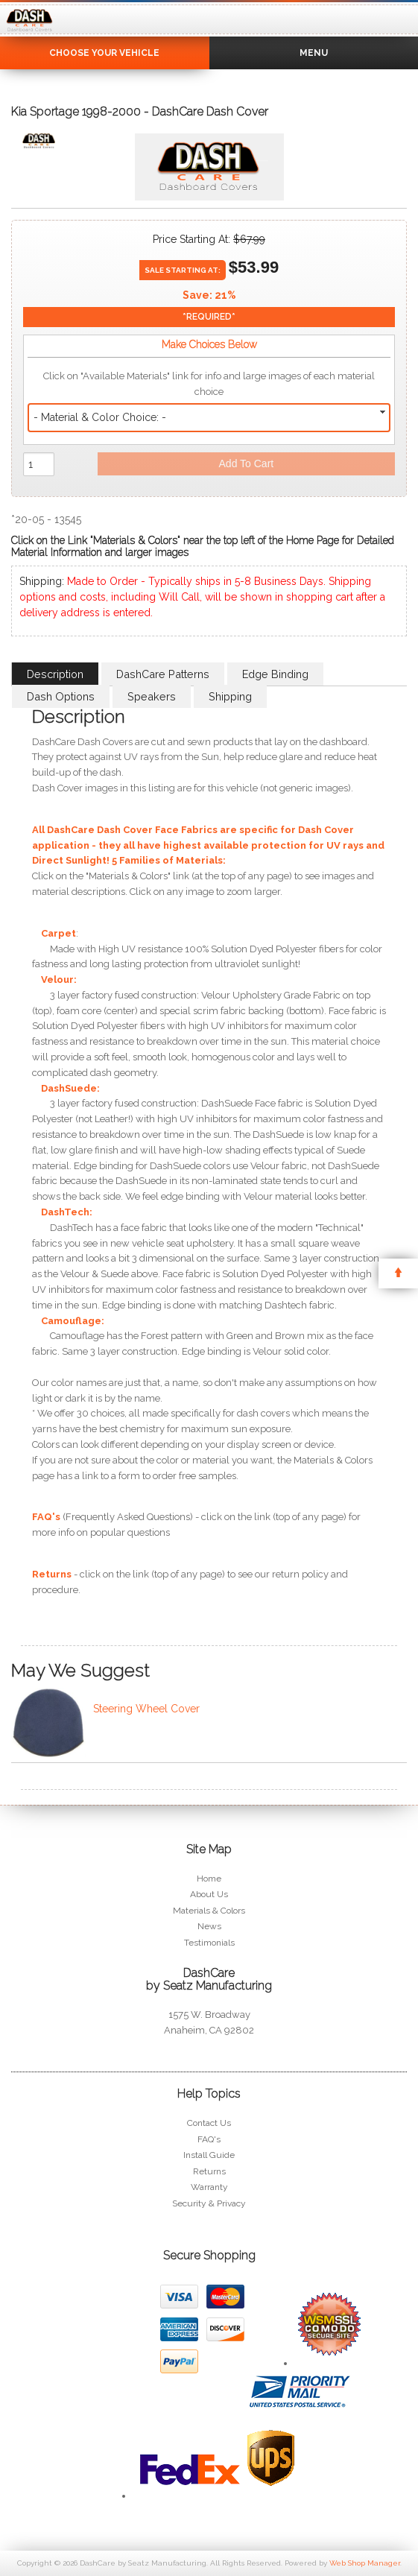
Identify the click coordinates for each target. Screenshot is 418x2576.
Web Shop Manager (364, 2563)
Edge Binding (275, 674)
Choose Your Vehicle (104, 53)
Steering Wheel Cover (146, 1709)
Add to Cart (246, 463)
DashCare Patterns (162, 674)
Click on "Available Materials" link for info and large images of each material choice (209, 383)
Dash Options (61, 696)
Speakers (151, 696)
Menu (314, 53)
